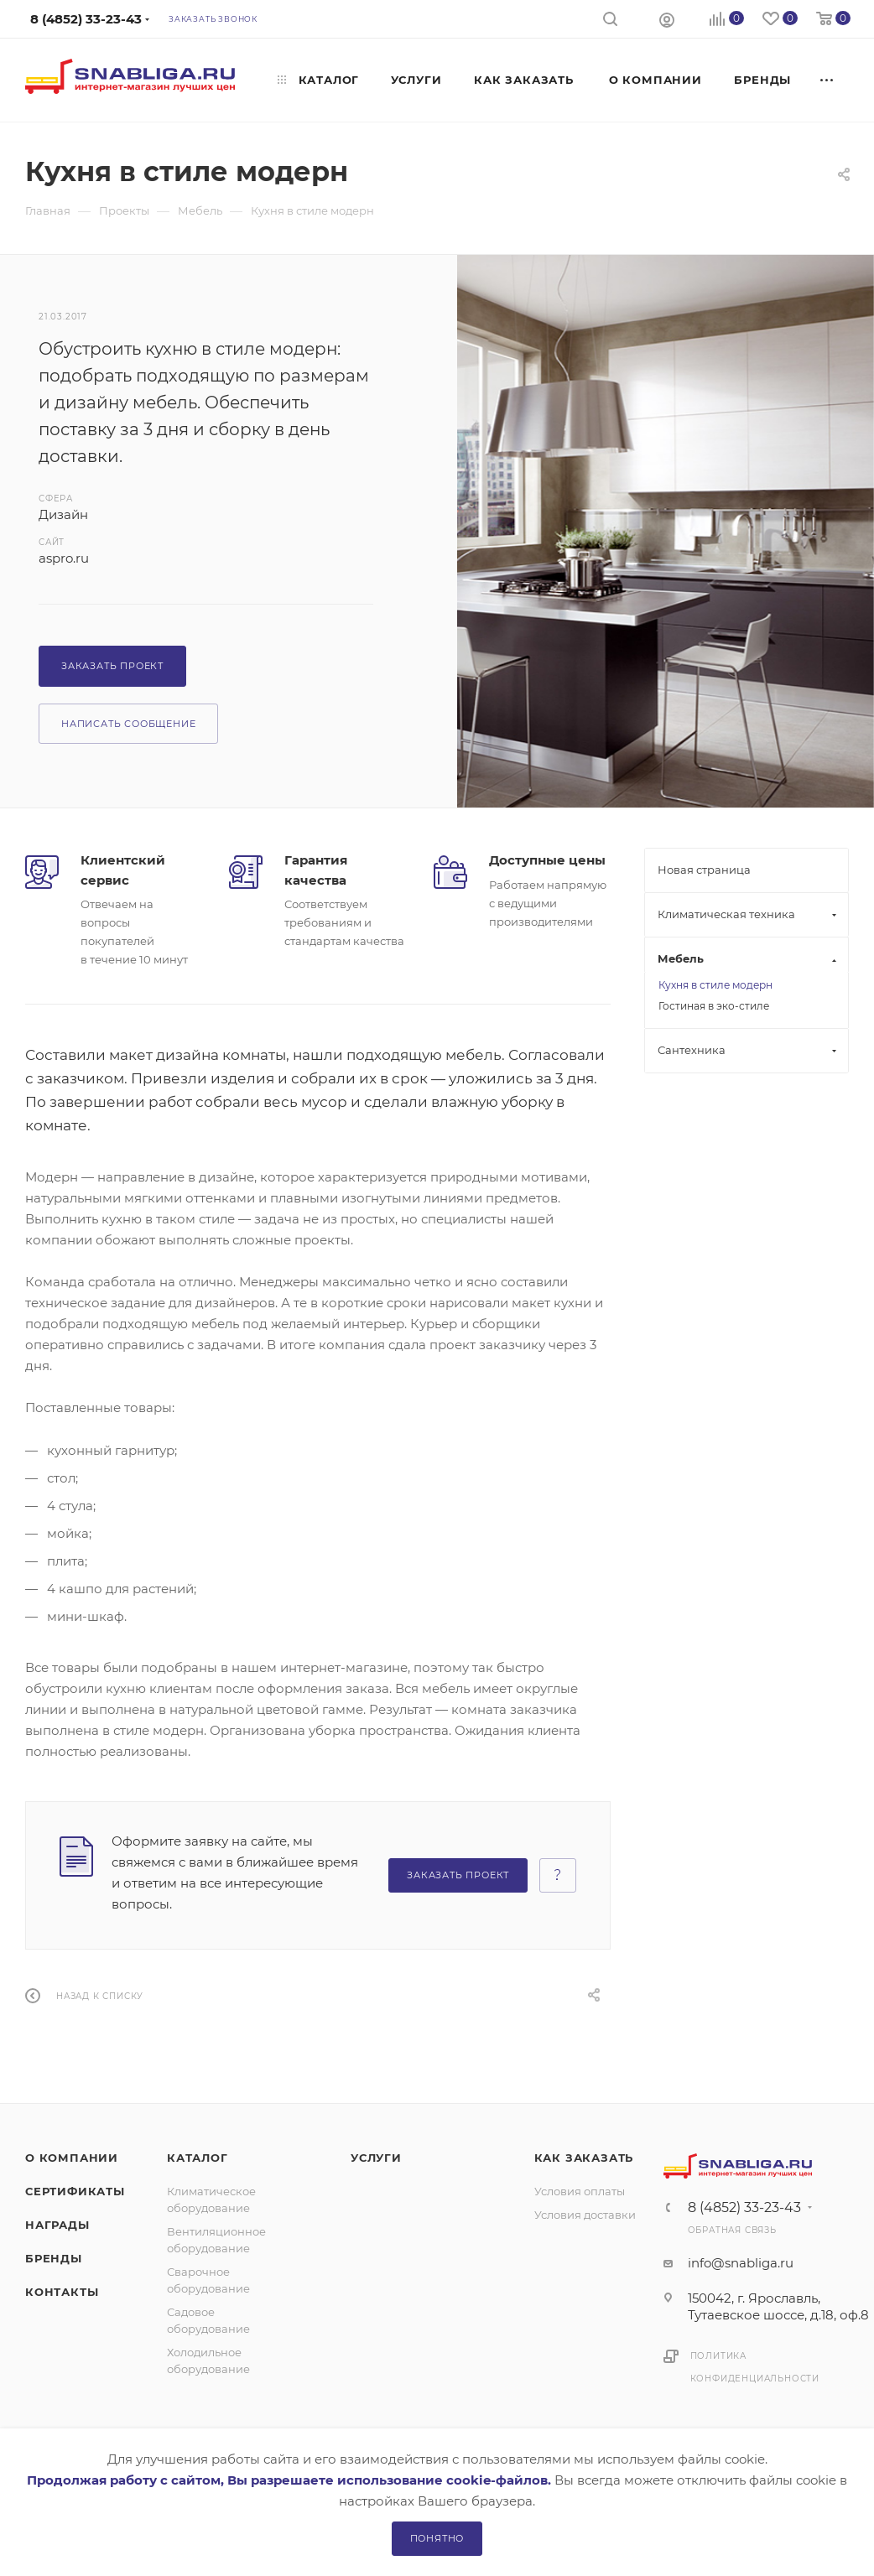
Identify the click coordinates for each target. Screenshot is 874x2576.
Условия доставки (585, 2214)
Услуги (376, 2157)
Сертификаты (75, 2191)
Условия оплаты (579, 2191)
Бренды (53, 2258)
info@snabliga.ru (740, 2263)
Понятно (437, 2538)
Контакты (61, 2291)
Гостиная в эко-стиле (713, 1006)
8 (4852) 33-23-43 (744, 2208)
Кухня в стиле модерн (715, 985)
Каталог (197, 2157)
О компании (71, 2157)
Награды (57, 2224)
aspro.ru (64, 558)
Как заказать (584, 2157)
